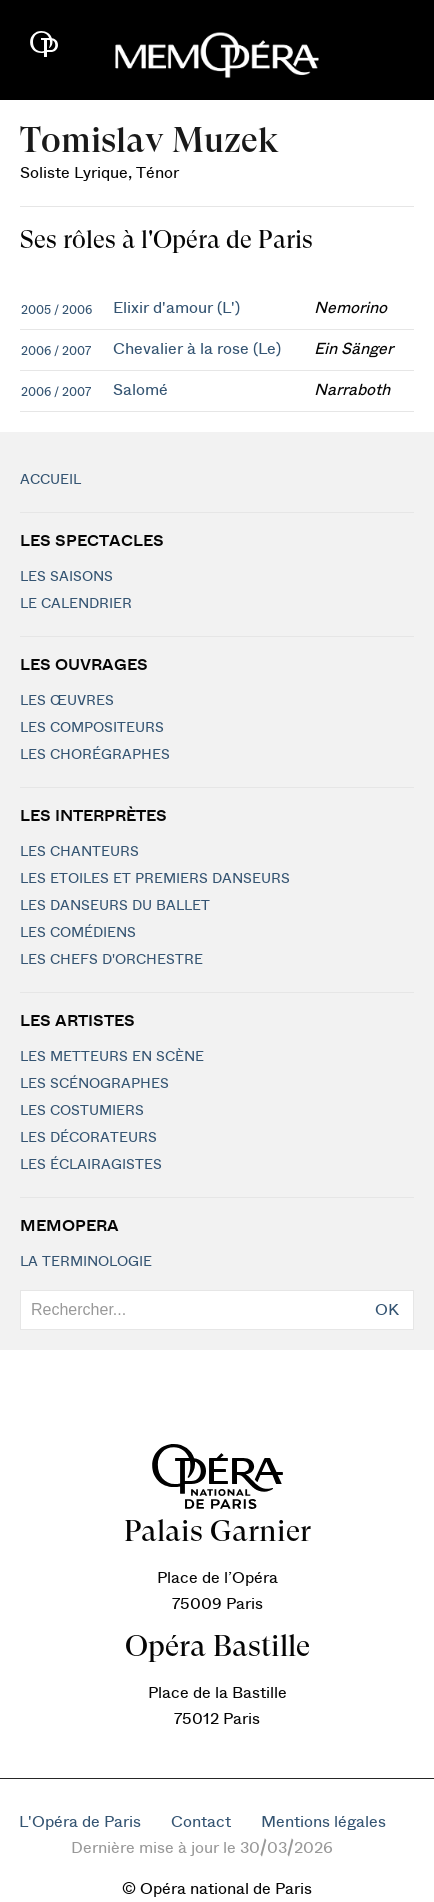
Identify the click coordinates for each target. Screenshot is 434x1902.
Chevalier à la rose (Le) (197, 349)
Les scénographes (94, 1084)
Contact (201, 1822)
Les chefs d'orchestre (111, 960)
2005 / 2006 (56, 310)
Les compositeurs (92, 728)
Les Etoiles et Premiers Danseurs (155, 879)
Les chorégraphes (95, 755)
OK (387, 1310)
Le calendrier (76, 604)
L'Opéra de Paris (80, 1822)
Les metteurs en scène (112, 1057)
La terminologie (86, 1262)
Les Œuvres (67, 701)
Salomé (140, 390)
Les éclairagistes (91, 1165)
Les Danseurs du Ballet (115, 906)
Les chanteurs (79, 852)
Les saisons (66, 577)
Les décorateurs (88, 1138)
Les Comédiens (78, 933)
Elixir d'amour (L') (176, 308)
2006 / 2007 (56, 351)
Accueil (50, 480)
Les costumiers (82, 1111)
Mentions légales (323, 1822)
